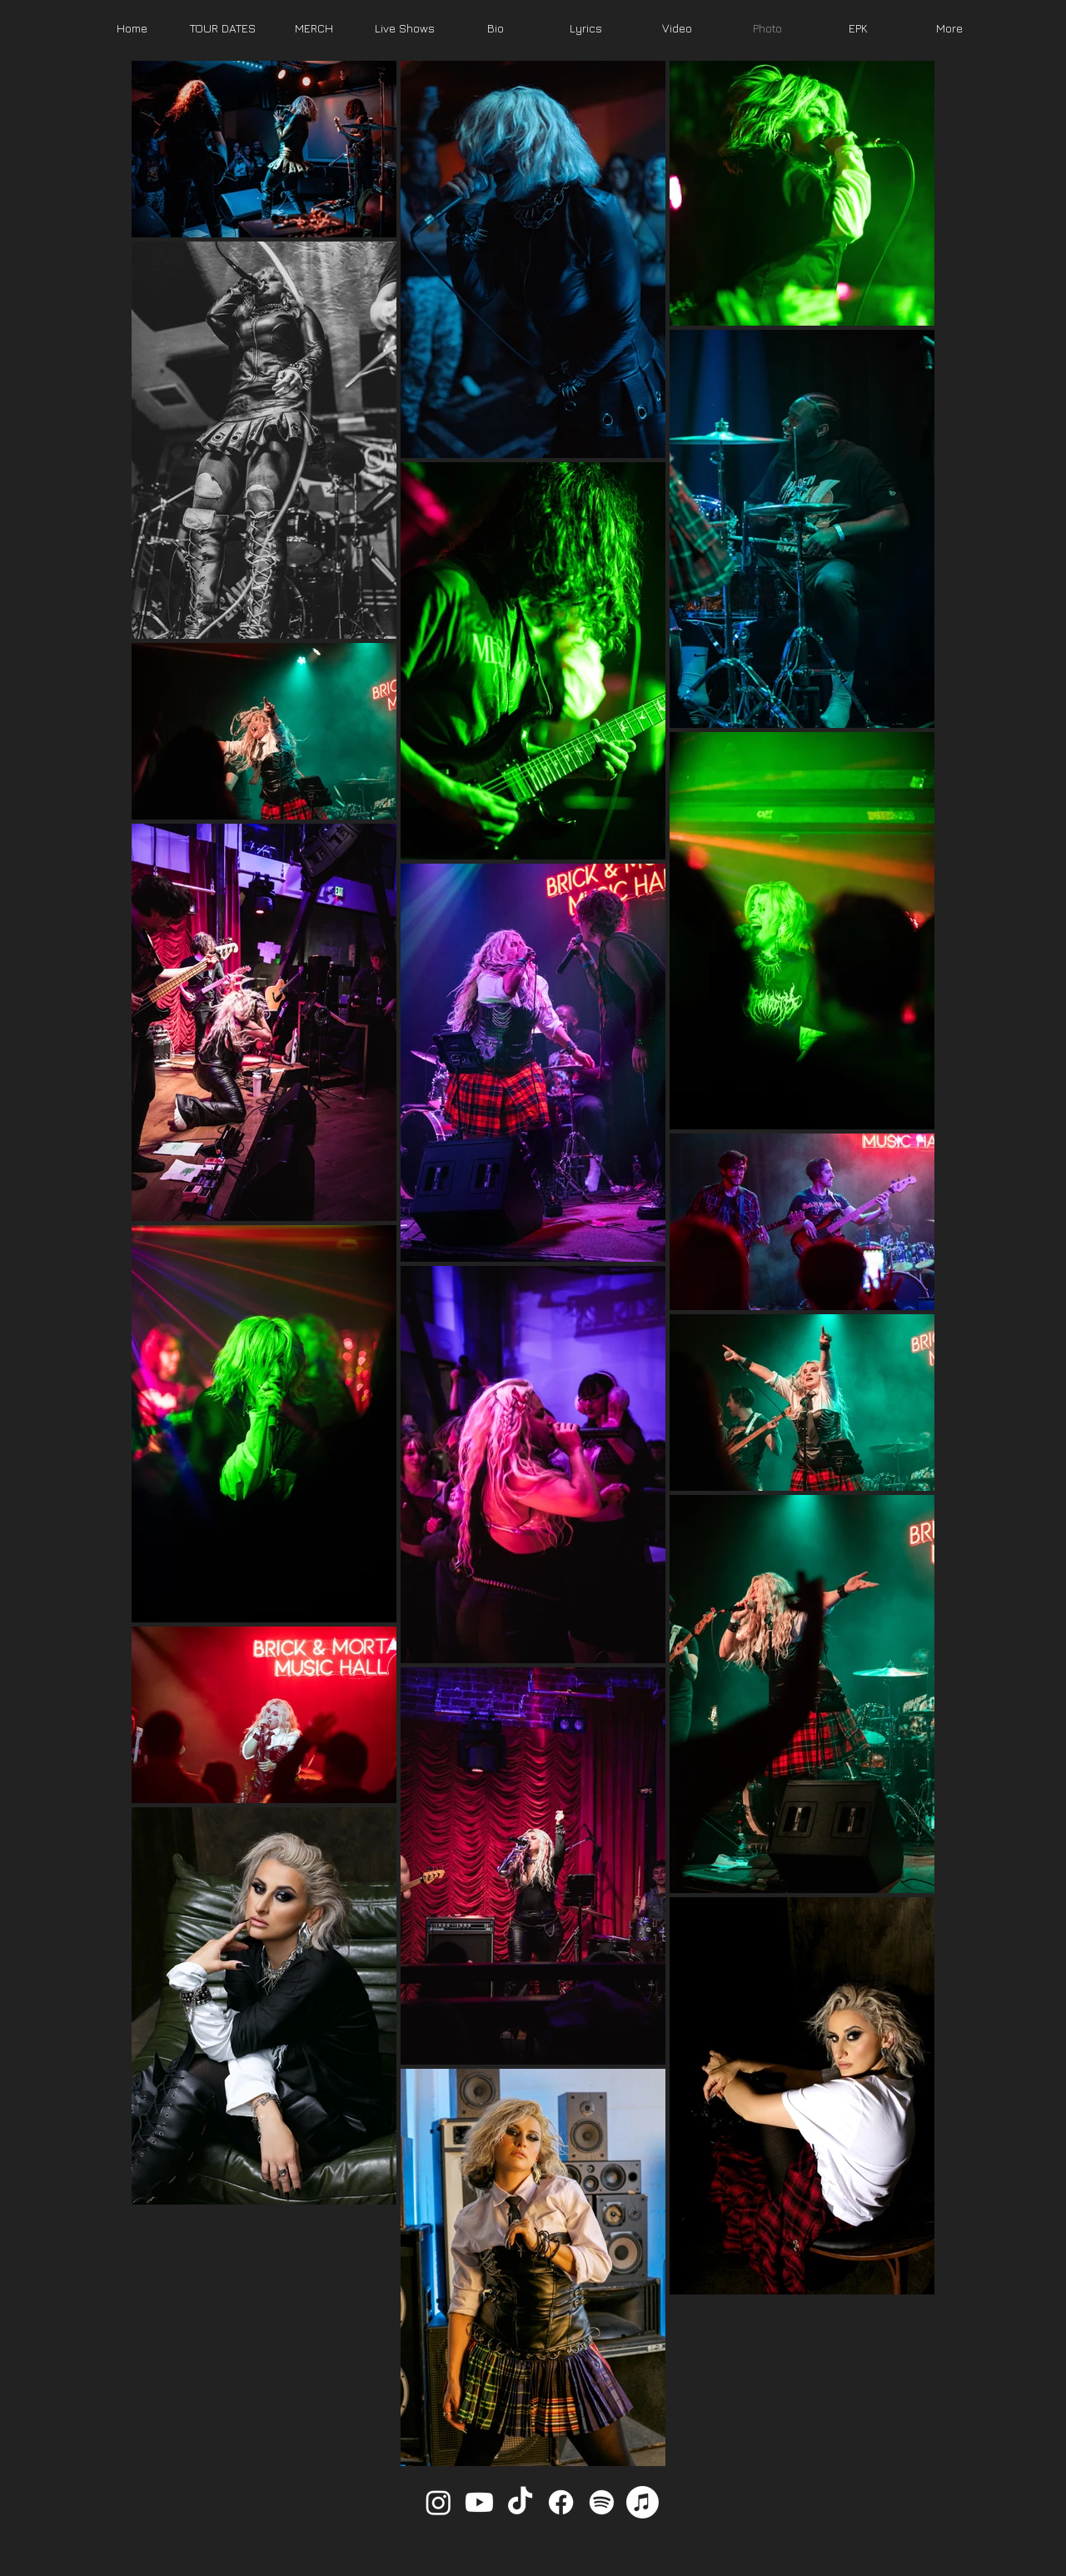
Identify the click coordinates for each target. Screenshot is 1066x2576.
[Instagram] (438, 2502)
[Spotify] (601, 2502)
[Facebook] (561, 2502)
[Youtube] (479, 2502)
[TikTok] (520, 2502)
